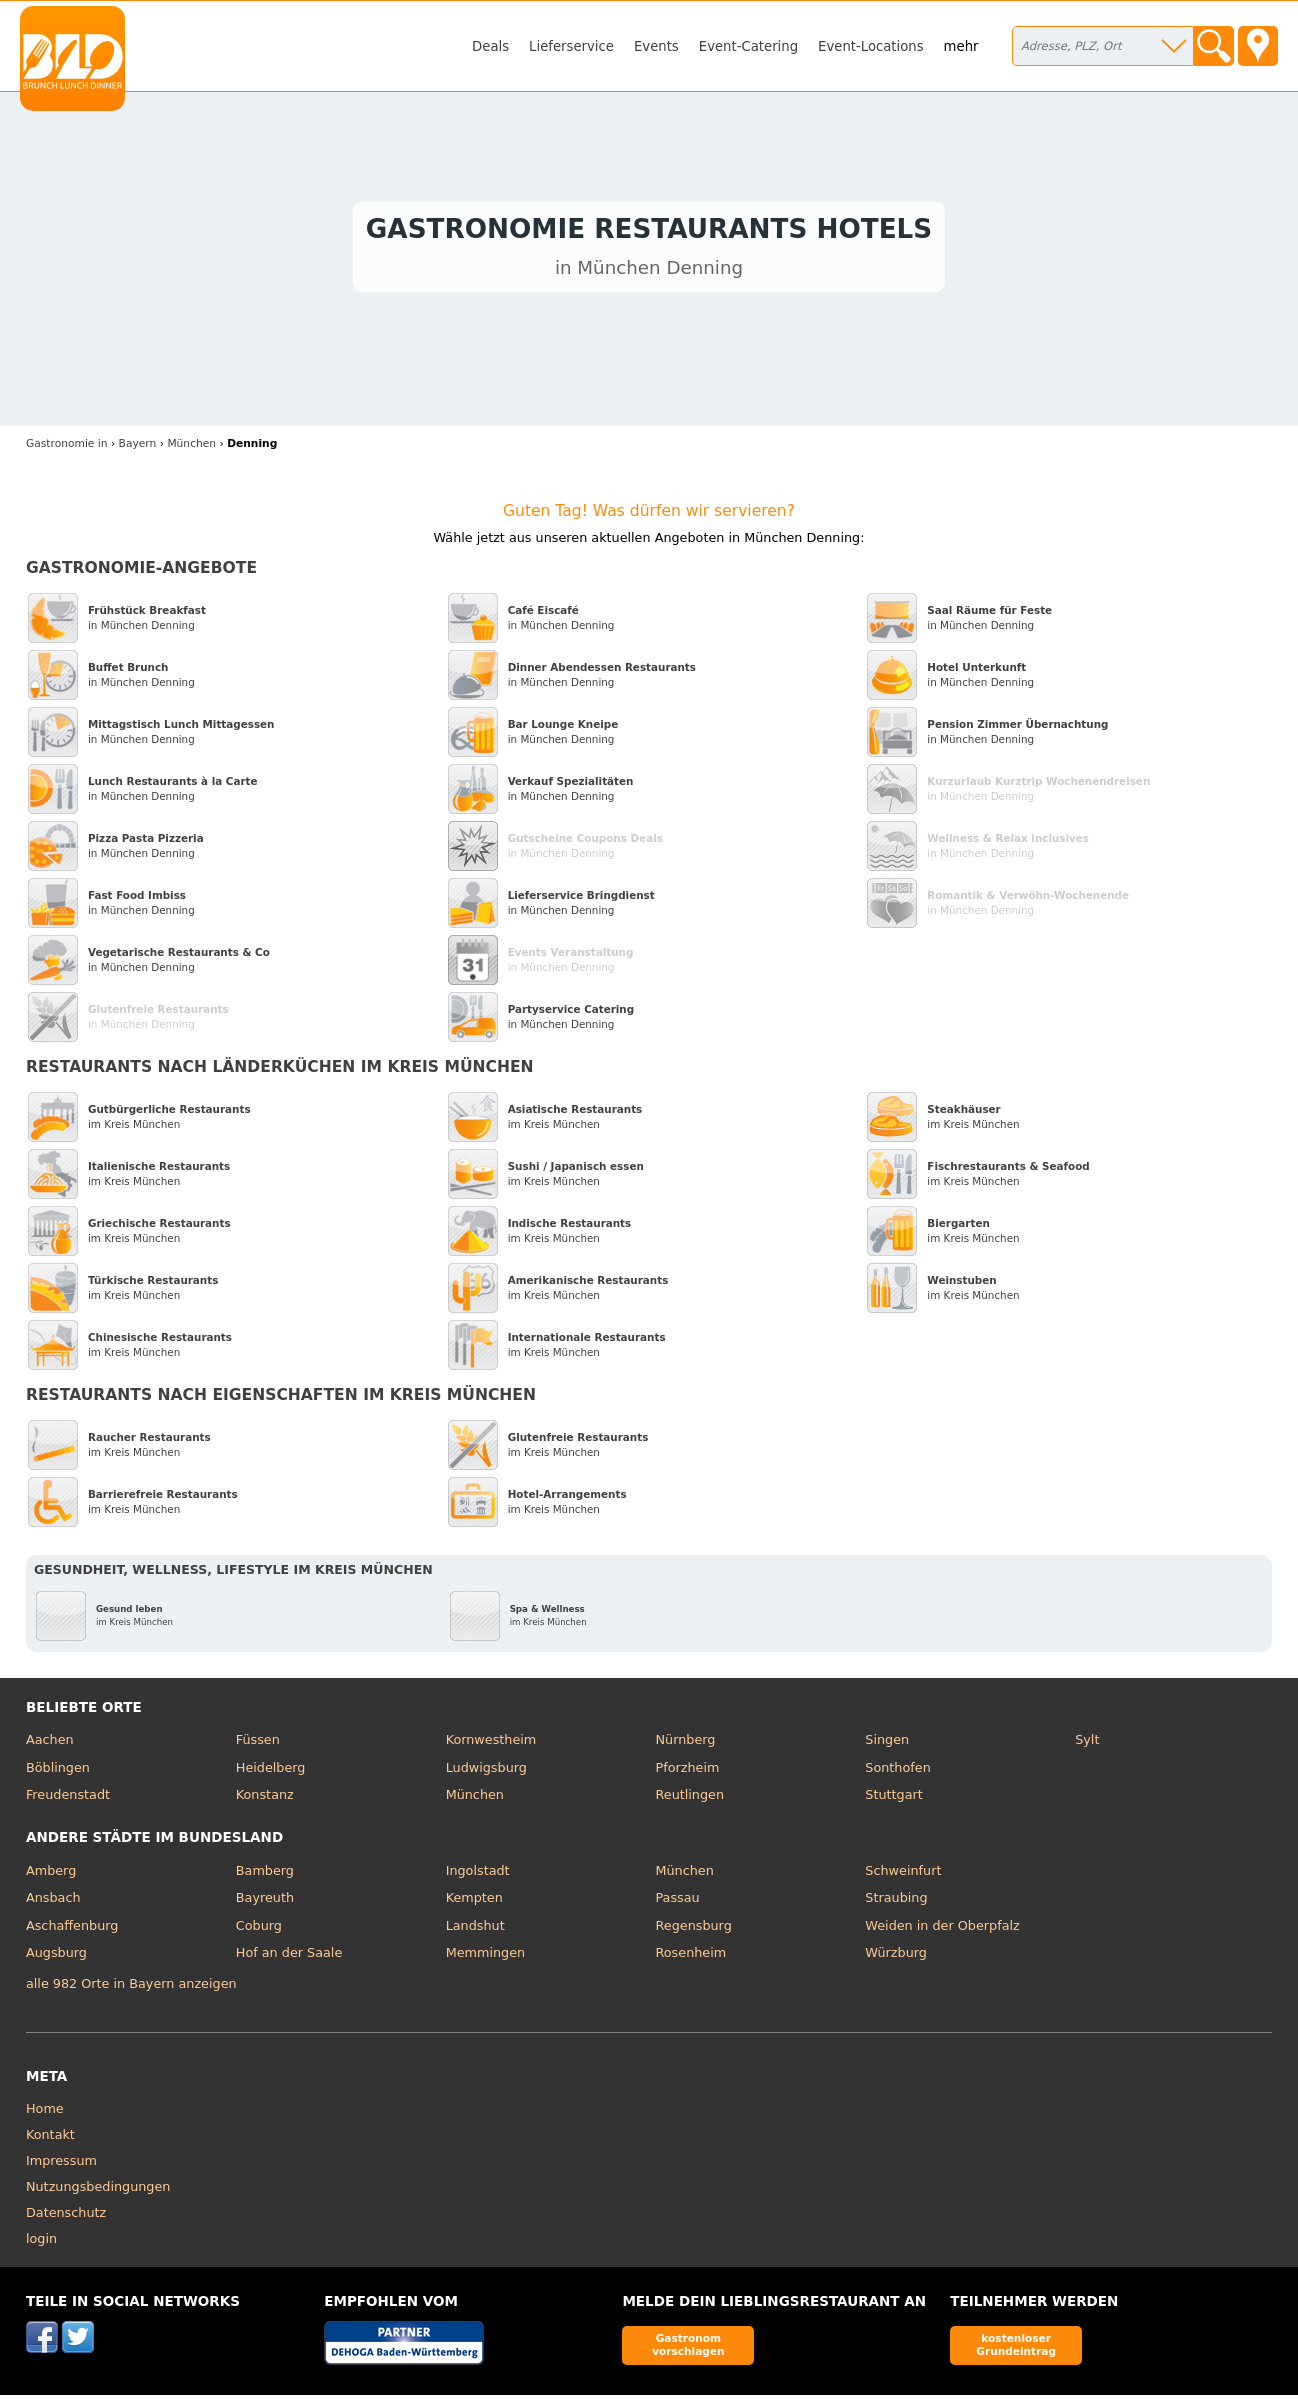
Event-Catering (748, 46)
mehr (961, 46)
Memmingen (486, 1957)
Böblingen (58, 1771)
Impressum (61, 2164)
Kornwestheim (491, 1744)
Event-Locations (871, 46)
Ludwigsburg (486, 1771)
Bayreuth (265, 1902)
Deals (490, 46)
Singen (887, 1744)
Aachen (50, 1744)
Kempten (474, 1902)
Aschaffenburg (72, 1929)
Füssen (258, 1744)
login (41, 2242)
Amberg (51, 1874)
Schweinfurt (903, 1874)
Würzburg (896, 1957)
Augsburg (56, 1957)
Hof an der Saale (289, 1957)
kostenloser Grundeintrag (1016, 2349)
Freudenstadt (68, 1799)
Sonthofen (897, 1771)
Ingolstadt (478, 1874)
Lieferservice (571, 46)
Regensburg (693, 1929)
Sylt (1087, 1744)
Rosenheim (690, 1957)
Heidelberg (271, 1771)
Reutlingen (689, 1799)
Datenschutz (66, 2216)
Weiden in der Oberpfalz (942, 1929)
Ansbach (53, 1902)
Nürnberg (685, 1744)
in (67, 447)
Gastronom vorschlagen (688, 2349)
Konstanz (265, 1799)
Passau (677, 1902)
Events (656, 46)
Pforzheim (687, 1771)
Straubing (896, 1902)
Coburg (259, 1929)
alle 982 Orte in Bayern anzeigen (131, 1988)
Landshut (475, 1929)
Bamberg (265, 1874)
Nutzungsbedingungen (98, 2190)
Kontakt (50, 2138)
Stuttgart (893, 1799)
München (475, 1799)
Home (45, 2112)
